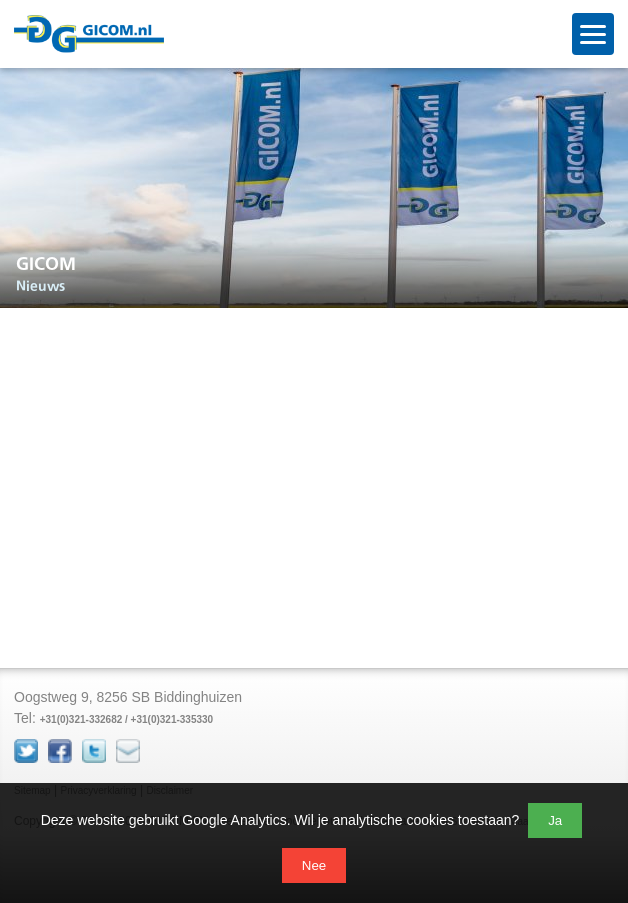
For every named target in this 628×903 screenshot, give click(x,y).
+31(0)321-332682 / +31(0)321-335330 (126, 719)
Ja (555, 820)
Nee (314, 865)
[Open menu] (593, 34)
